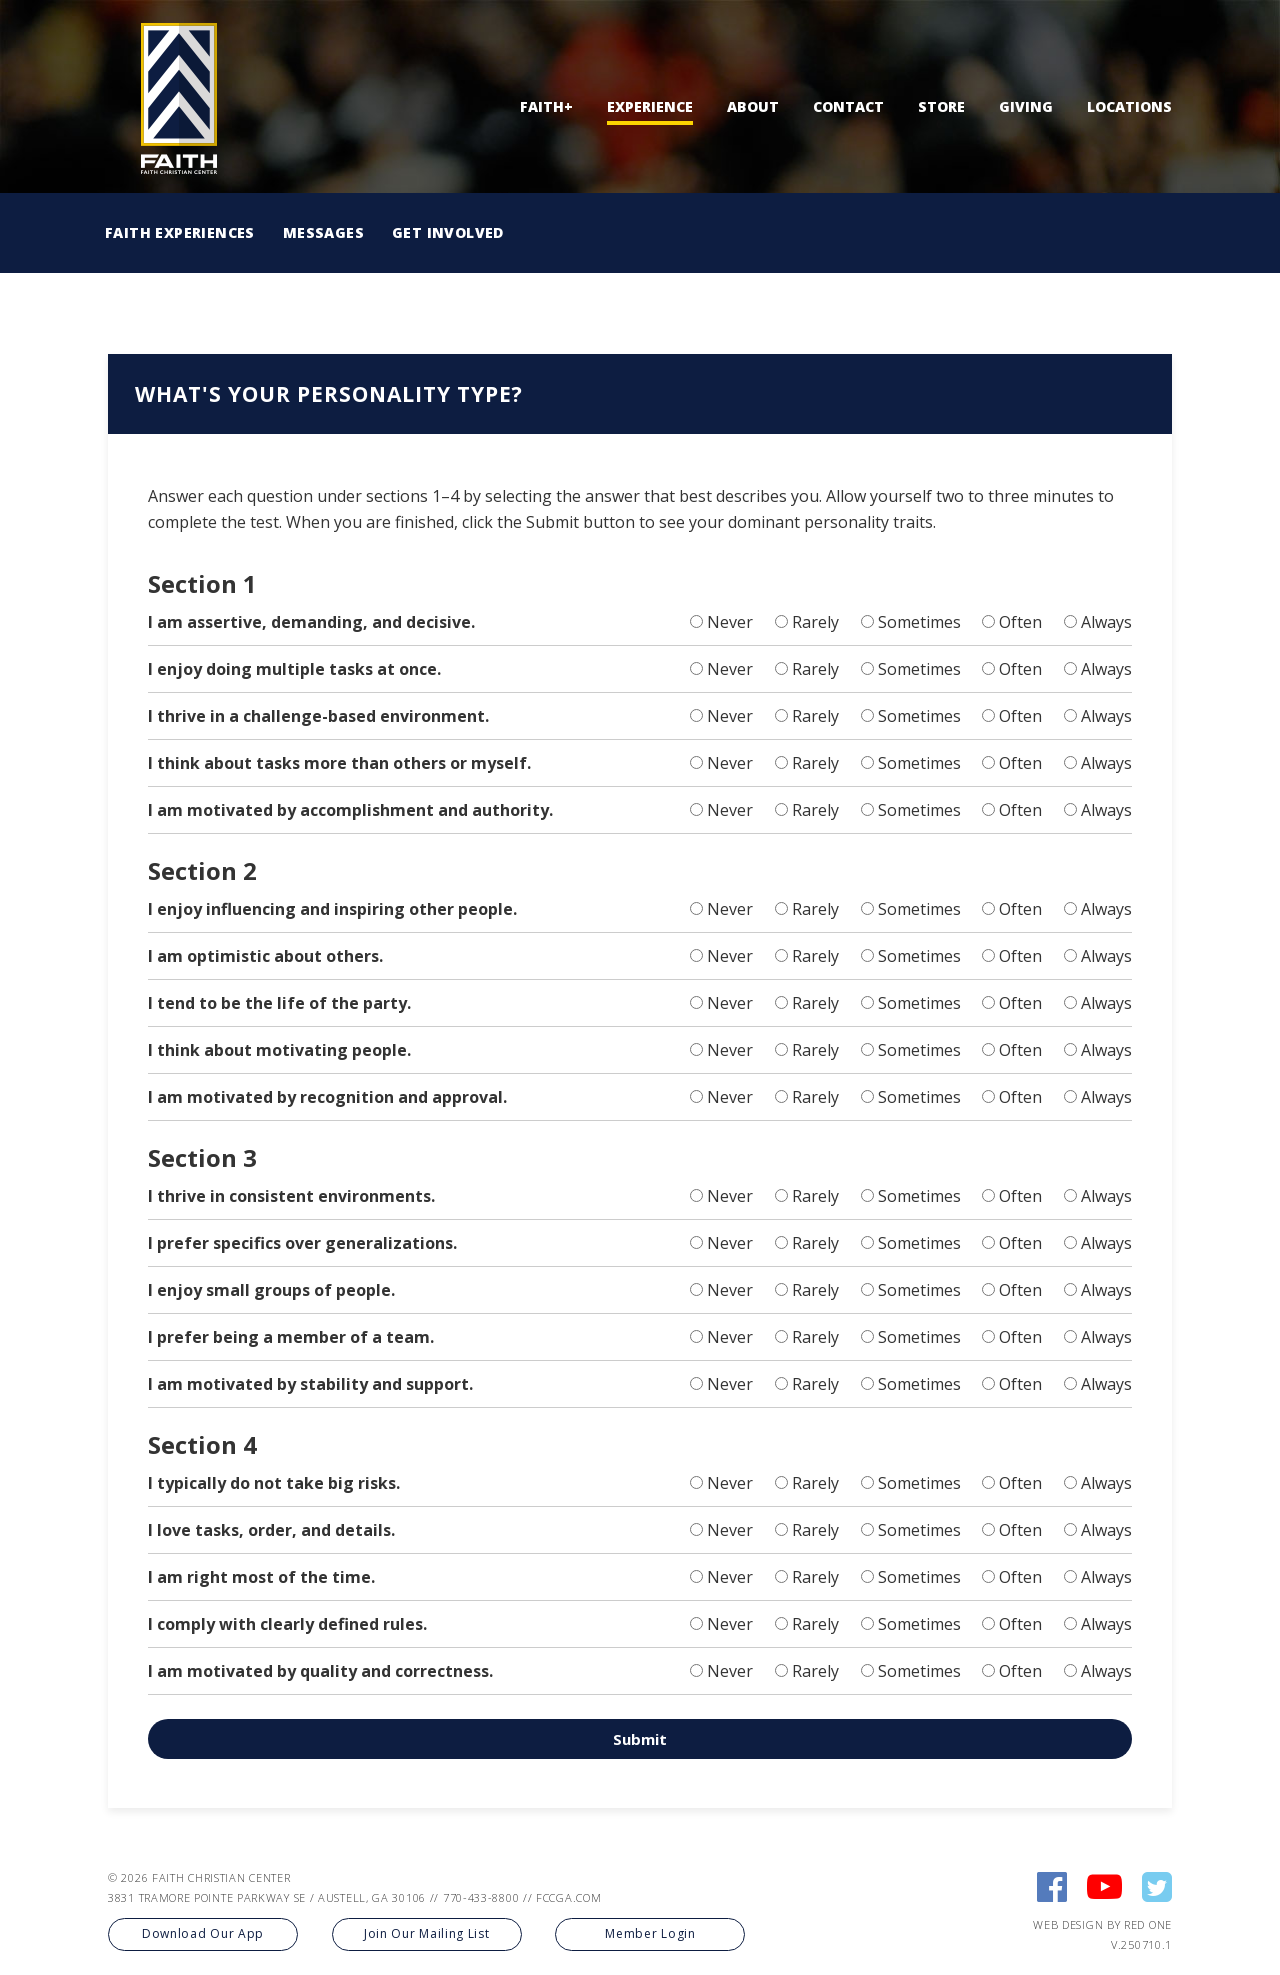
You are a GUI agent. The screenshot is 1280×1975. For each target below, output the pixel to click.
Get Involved (448, 233)
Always (1106, 622)
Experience (650, 106)
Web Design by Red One (1102, 1924)
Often (1020, 622)
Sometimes (919, 622)
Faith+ (546, 106)
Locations (1129, 106)
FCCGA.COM (568, 1897)
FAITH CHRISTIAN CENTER (221, 1877)
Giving (1026, 106)
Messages (323, 233)
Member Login (650, 1933)
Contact (848, 106)
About (753, 106)
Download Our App (203, 1933)
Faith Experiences (180, 233)
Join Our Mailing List (427, 1933)
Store (941, 106)
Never (730, 622)
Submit (640, 1739)
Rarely (815, 622)
